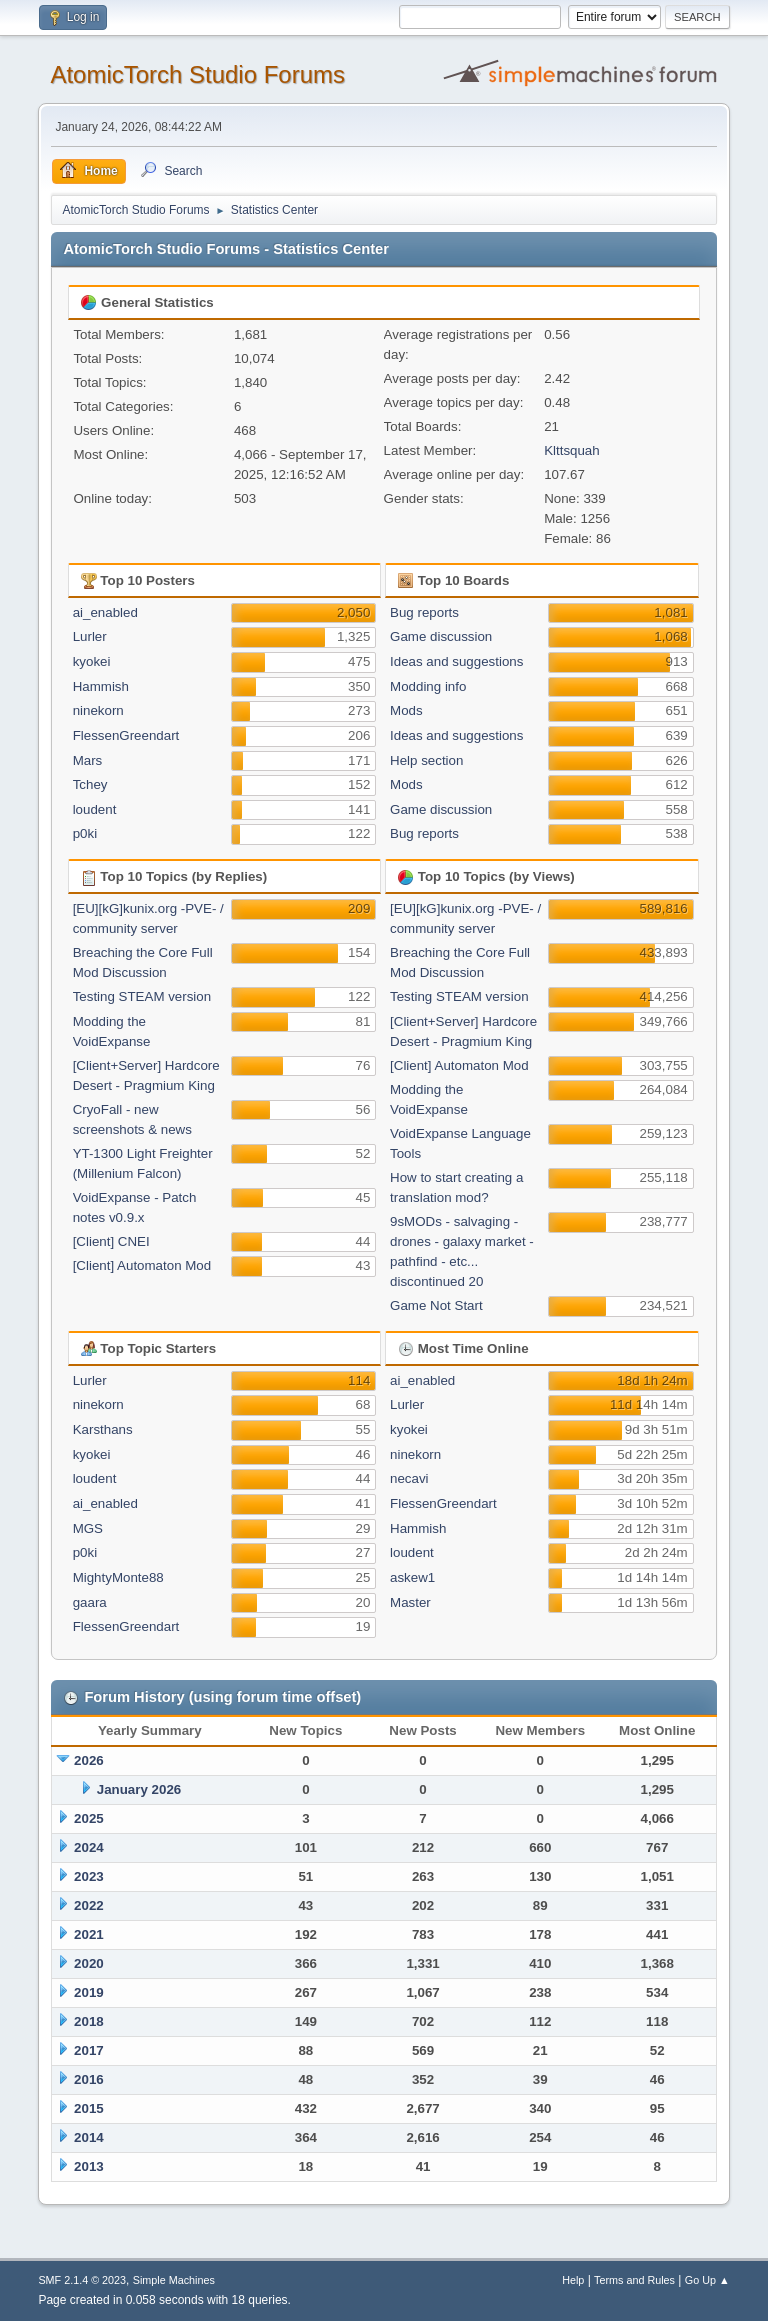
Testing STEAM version (142, 996)
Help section (426, 760)
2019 (89, 1992)
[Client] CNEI (111, 1241)
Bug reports (424, 612)
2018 (89, 2021)
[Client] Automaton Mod (142, 1265)
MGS (88, 1528)
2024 (89, 1847)
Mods (406, 710)
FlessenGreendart (126, 735)
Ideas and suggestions (456, 661)
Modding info (428, 686)
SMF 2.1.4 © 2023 (82, 2280)
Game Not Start (436, 1305)
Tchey (90, 784)
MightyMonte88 (118, 1577)
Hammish (101, 686)
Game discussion (441, 636)
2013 (89, 2166)
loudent (95, 809)
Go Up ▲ (707, 2280)
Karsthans (103, 1429)
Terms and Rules (634, 2280)
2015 (89, 2108)
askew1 (412, 1577)
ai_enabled (105, 612)
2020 (89, 1963)
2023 (89, 1876)
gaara (90, 1602)
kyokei (92, 661)
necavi (409, 1478)
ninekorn (98, 710)
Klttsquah (572, 450)
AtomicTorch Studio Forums (197, 74)
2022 (89, 1905)
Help (573, 2280)
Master (410, 1602)
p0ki (85, 833)
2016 (89, 2079)
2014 (89, 2137)
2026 (89, 1760)
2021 (89, 1934)
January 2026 (139, 1789)
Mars (88, 760)
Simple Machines (174, 2280)
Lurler (90, 636)
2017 (89, 2050)
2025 (89, 1818)
